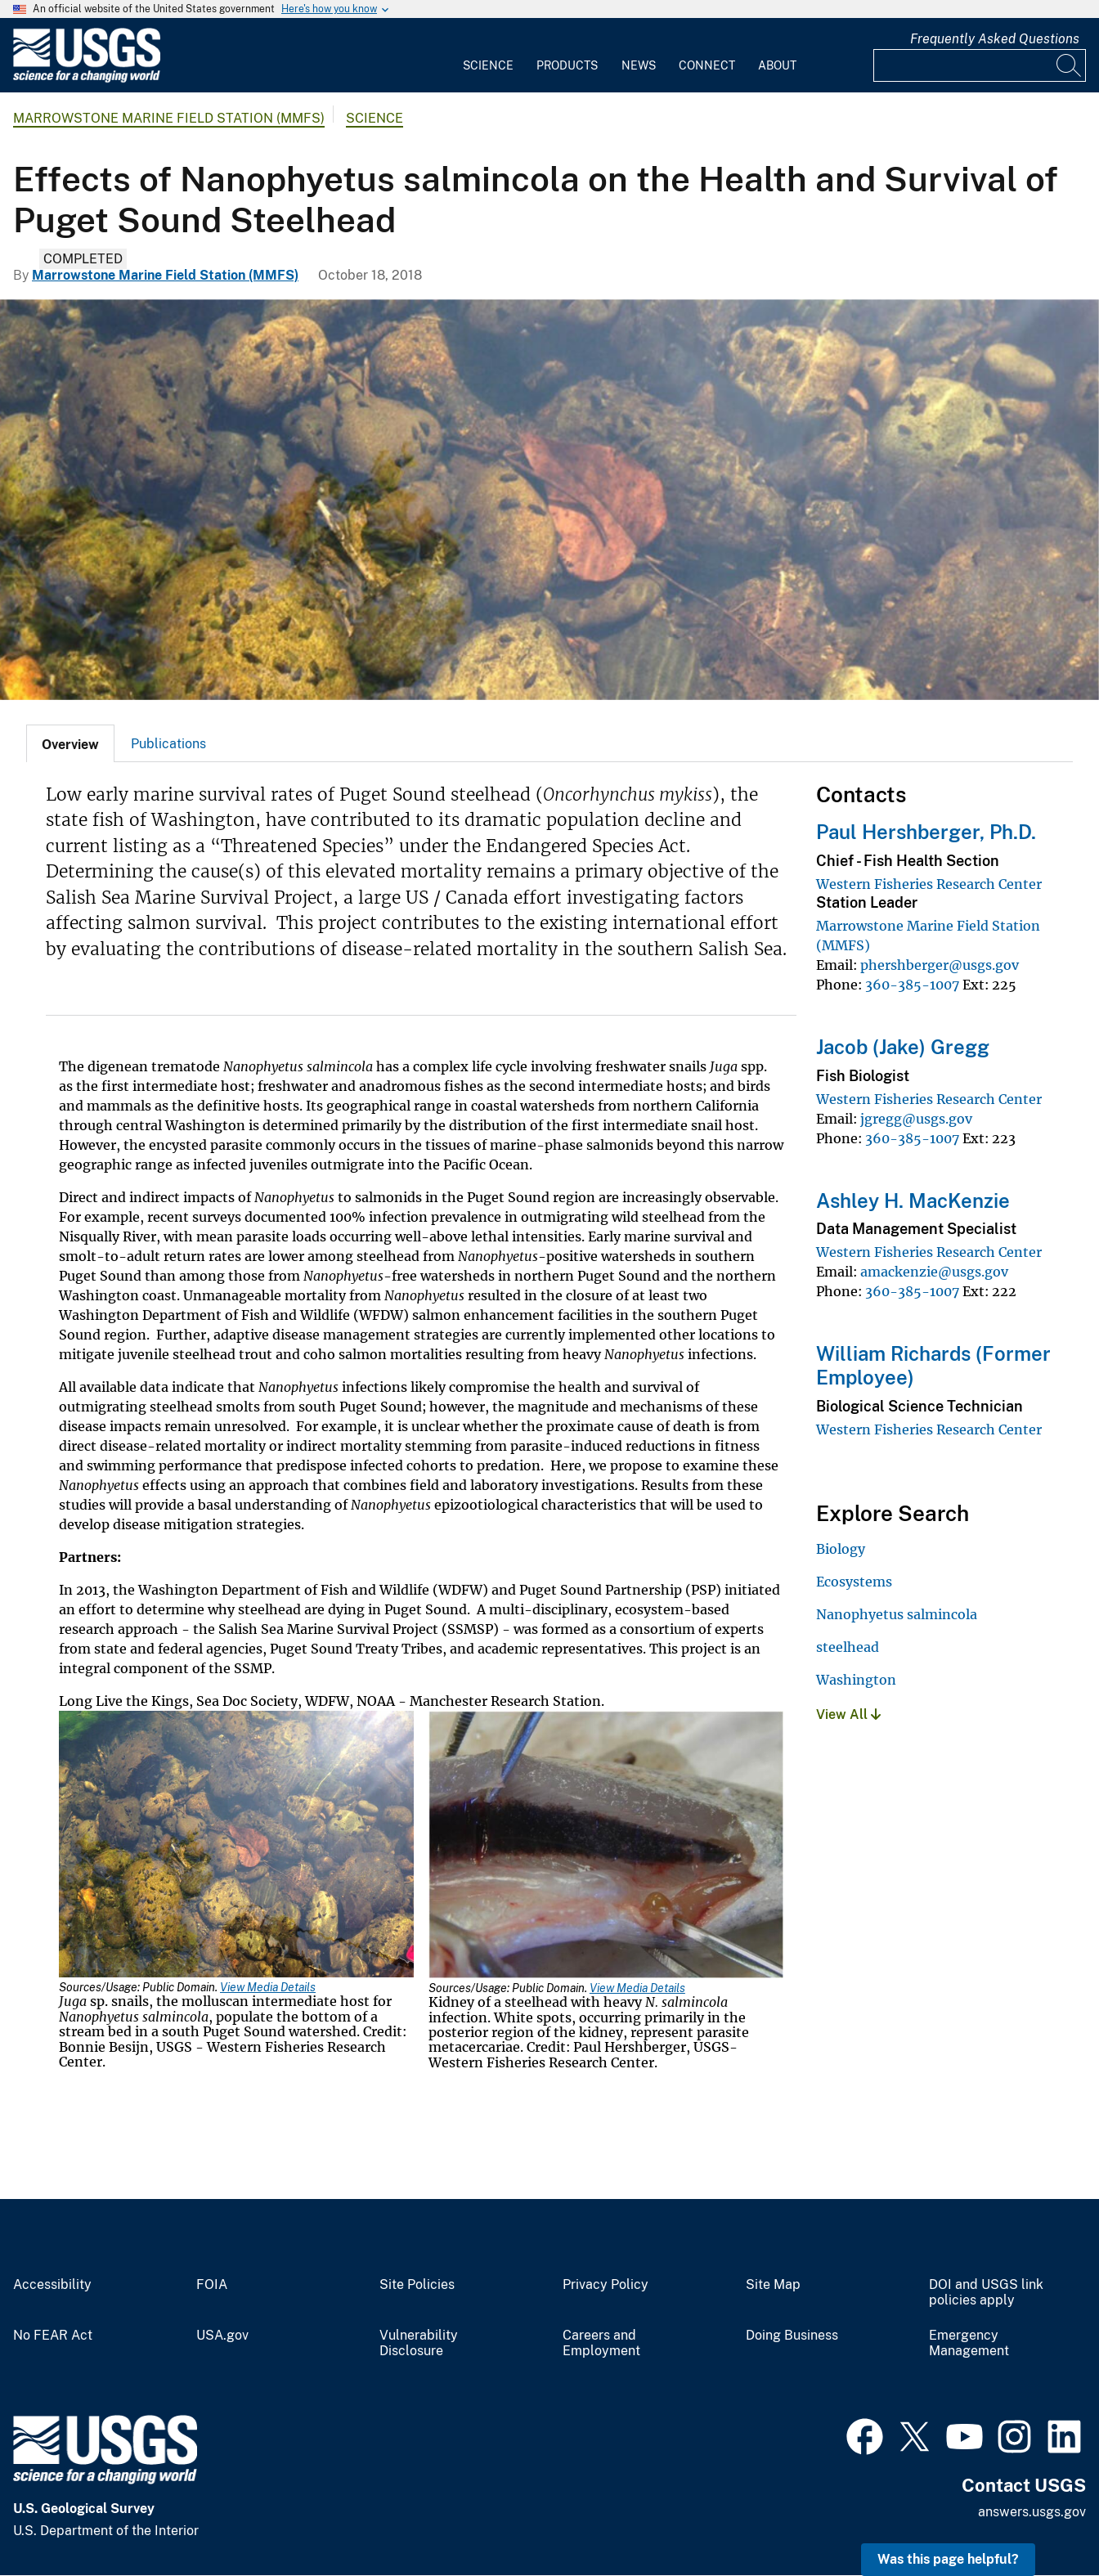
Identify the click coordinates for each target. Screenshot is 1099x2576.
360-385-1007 (912, 984)
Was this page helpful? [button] (948, 2559)
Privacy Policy (605, 2285)
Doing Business (792, 2335)
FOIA (211, 2285)
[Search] (1069, 65)
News (638, 65)
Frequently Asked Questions (994, 39)
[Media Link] (236, 1846)
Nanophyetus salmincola (896, 1614)
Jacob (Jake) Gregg (902, 1046)
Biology (840, 1549)
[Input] (979, 65)
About (777, 65)
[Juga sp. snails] (549, 499)
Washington (856, 1680)
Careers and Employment (601, 2343)
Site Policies (417, 2285)
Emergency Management (969, 2343)
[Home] (86, 79)
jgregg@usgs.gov (916, 1119)
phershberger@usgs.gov (939, 965)
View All (848, 1714)
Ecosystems (854, 1581)
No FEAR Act (52, 2335)
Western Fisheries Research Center (929, 884)
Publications (168, 744)
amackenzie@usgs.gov (934, 1271)
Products (567, 65)
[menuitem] (488, 55)
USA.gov (222, 2335)
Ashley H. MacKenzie (913, 1200)
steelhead (847, 1647)
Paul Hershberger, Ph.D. (926, 831)
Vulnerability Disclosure (418, 2343)
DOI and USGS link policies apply (986, 2293)
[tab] (70, 743)
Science (488, 65)
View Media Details (268, 1987)
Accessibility (52, 2285)
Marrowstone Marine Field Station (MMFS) (169, 118)
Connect (707, 65)
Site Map (773, 2285)
